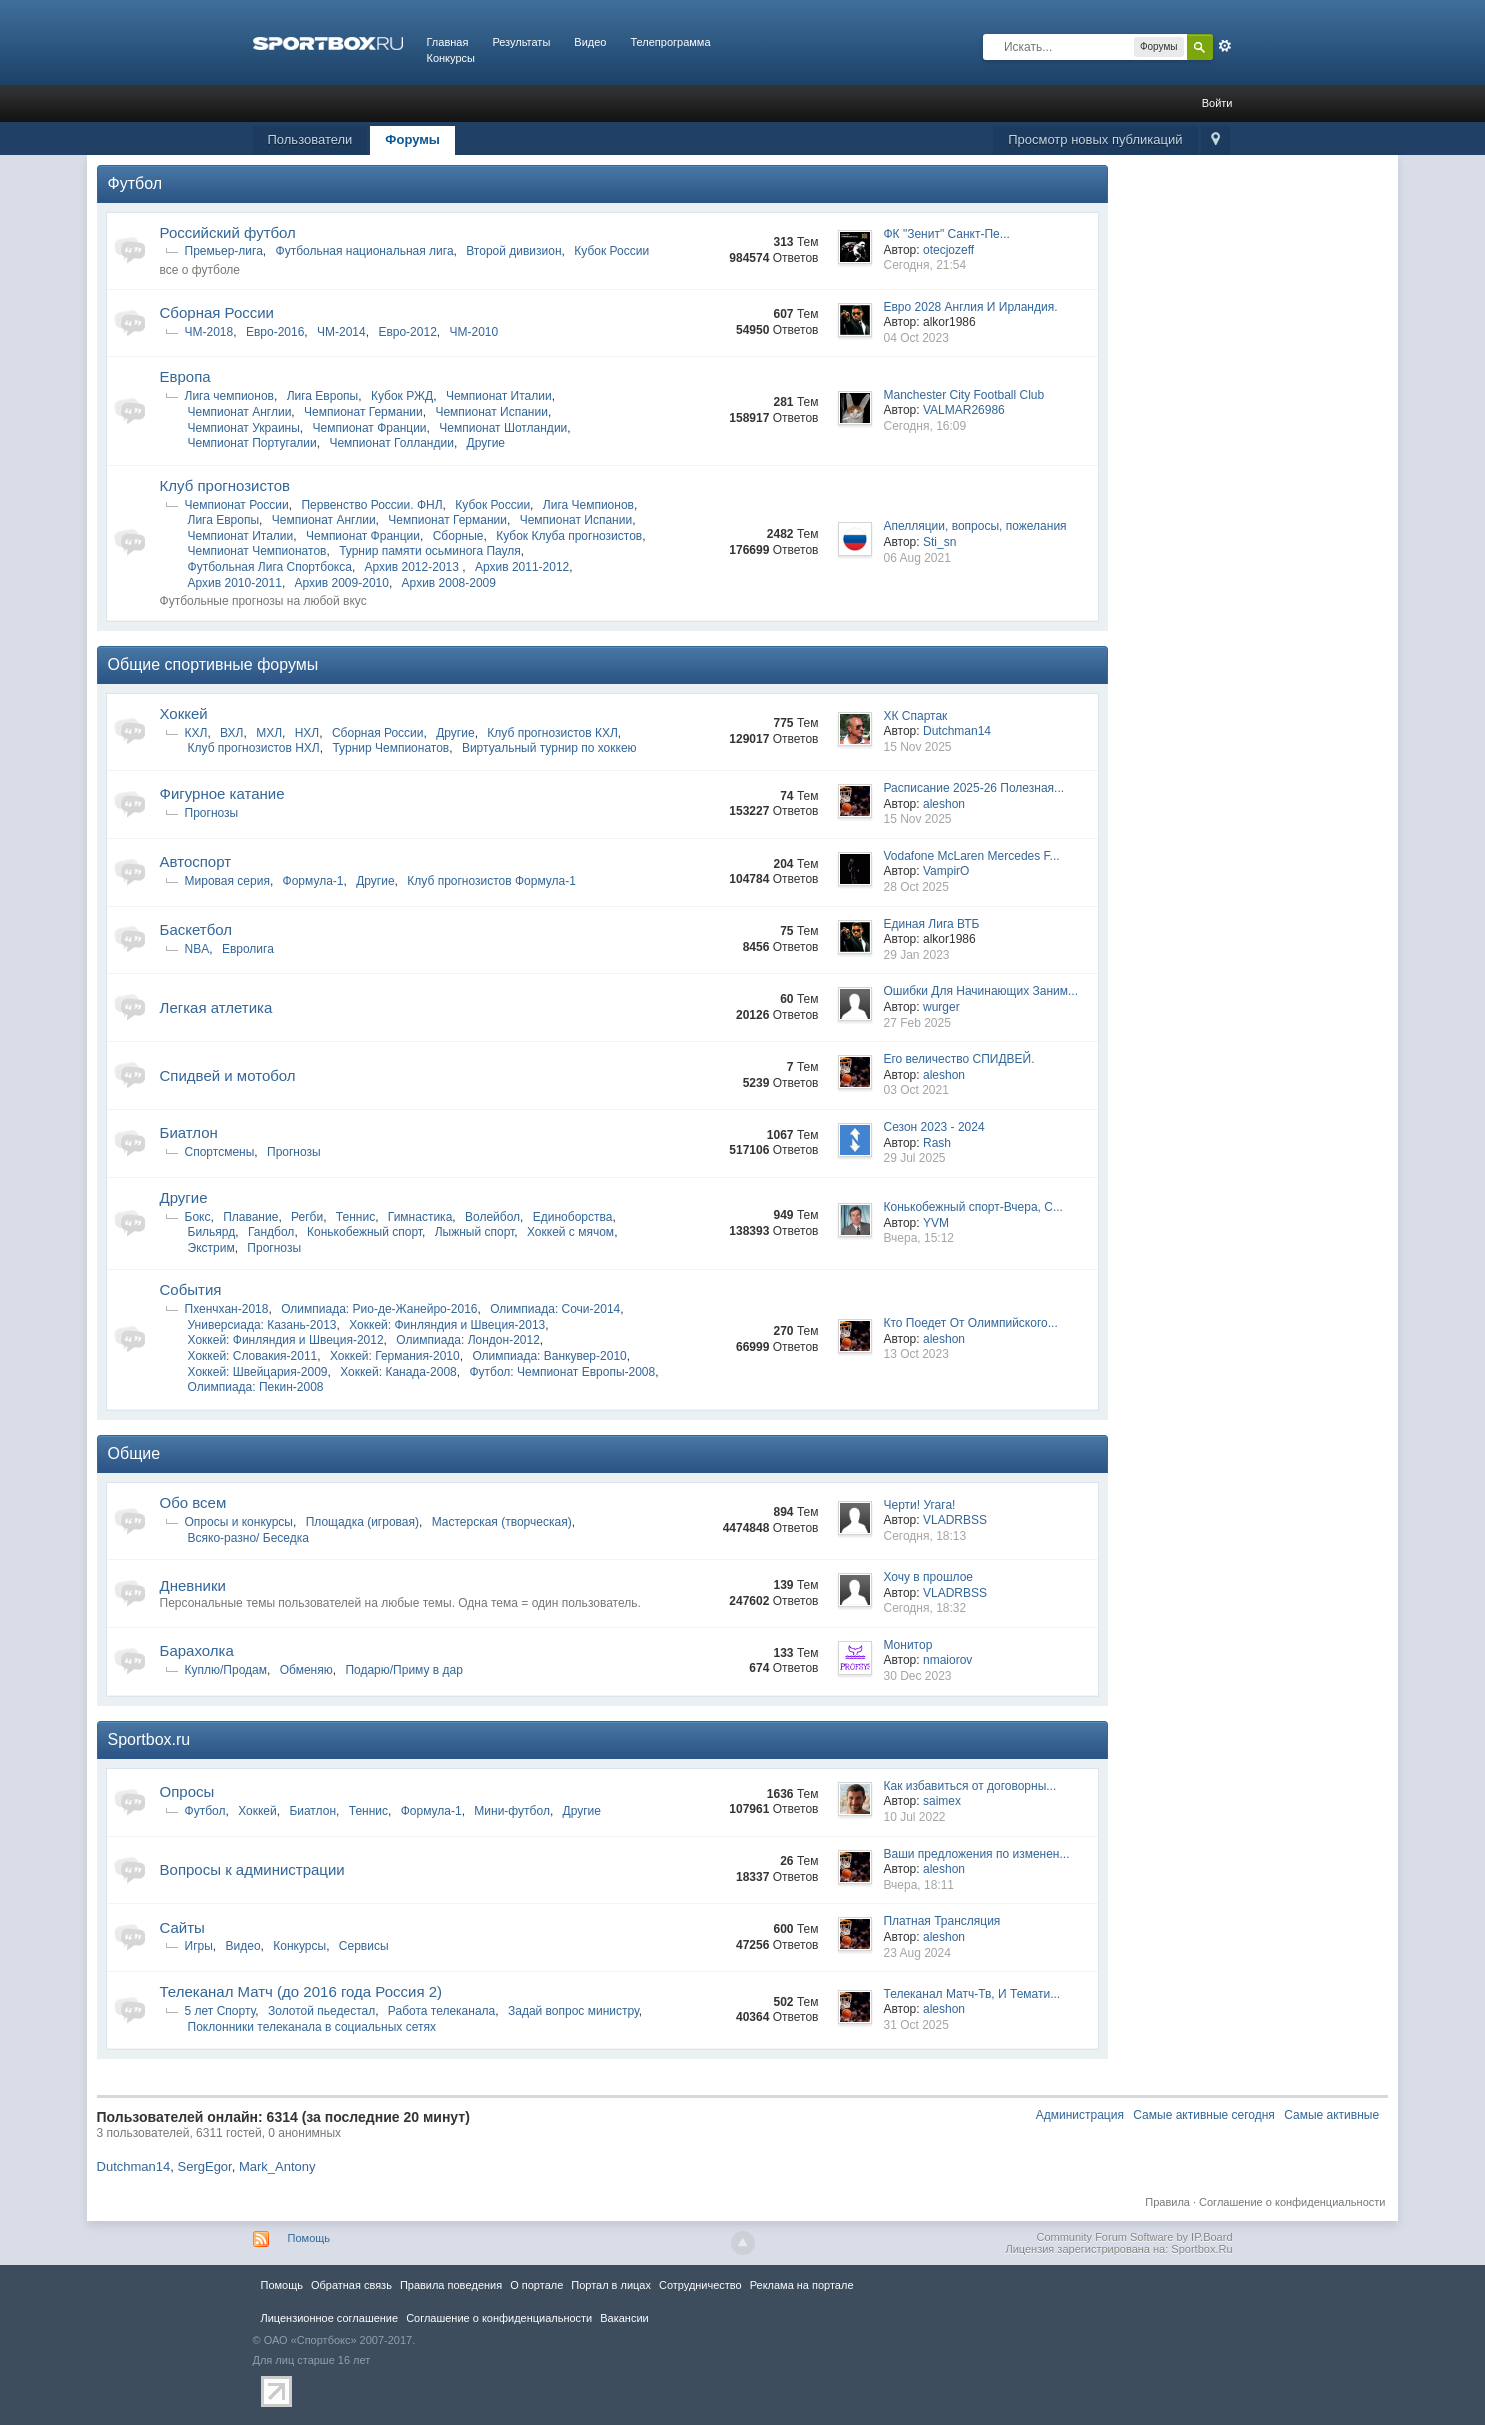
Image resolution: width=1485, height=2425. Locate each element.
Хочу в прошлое (928, 1577)
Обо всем (193, 1502)
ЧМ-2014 (341, 332)
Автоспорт (196, 861)
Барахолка (197, 1650)
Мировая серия (227, 881)
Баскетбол (196, 929)
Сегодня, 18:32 (924, 1608)
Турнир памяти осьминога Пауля (430, 551)
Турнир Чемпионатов (390, 748)
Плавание (250, 1217)
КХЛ (196, 733)
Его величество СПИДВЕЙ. (958, 1059)
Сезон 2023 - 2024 (933, 1127)
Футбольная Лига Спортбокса (270, 567)
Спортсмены (220, 1152)
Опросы (187, 1791)
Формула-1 (313, 881)
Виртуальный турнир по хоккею (549, 748)
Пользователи (310, 139)
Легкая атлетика (216, 1007)
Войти (1217, 103)
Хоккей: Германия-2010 (395, 1356)
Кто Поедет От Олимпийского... (970, 1323)
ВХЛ (231, 733)
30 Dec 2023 (917, 1676)
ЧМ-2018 (209, 332)
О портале (536, 2285)
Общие (134, 1453)
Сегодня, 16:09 (924, 426)
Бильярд (212, 1232)
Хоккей (184, 713)
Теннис (355, 1217)
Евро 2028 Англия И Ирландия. (970, 307)
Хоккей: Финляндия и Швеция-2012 (286, 1340)
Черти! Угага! (919, 1505)
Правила (1167, 2202)
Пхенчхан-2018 (227, 1309)
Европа (185, 376)
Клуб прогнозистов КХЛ (552, 733)
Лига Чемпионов (588, 505)
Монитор (907, 1645)
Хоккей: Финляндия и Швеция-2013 (447, 1325)
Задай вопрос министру (573, 2011)
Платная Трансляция (941, 1921)
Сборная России (217, 312)
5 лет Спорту (220, 2011)
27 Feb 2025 (916, 1023)
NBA (197, 949)
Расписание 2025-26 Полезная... (973, 788)
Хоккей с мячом (570, 1232)
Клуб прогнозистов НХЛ (254, 748)
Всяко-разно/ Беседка (248, 1538)
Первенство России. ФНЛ (371, 505)
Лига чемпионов (229, 396)
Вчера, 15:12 (918, 1238)
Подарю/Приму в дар (404, 1670)
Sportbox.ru (149, 1739)
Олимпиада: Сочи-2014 (555, 1309)
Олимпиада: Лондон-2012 (468, 1340)
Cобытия (191, 1289)
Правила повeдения (451, 2285)
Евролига (248, 949)
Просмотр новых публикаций (1095, 139)
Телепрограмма (670, 42)
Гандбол (271, 1232)
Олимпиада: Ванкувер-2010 (549, 1356)
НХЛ (307, 733)
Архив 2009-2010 (342, 583)
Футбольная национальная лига (365, 251)
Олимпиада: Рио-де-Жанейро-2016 (379, 1309)
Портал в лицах (611, 2285)
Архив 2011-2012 (522, 567)
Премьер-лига (224, 251)
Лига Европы (323, 396)
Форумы (412, 139)
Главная (448, 42)
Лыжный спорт (475, 1232)
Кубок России (611, 251)
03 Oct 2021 (915, 1090)
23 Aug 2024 (916, 1953)
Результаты (521, 42)
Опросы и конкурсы (239, 1522)
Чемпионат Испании (491, 412)
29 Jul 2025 (914, 1158)
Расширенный (1225, 46)
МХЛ (269, 733)
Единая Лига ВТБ (931, 924)
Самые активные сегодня (1204, 2115)
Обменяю (306, 1670)
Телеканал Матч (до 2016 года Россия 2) (301, 1991)
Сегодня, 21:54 (924, 265)
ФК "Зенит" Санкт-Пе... (946, 234)
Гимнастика (420, 1217)
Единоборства (573, 1217)
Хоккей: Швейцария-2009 (258, 1372)
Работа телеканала (441, 2011)
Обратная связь (351, 2285)
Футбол (135, 183)
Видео (590, 42)
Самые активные (1331, 2115)
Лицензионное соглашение (330, 2318)
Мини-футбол (512, 1811)
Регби (307, 1217)
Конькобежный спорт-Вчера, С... (972, 1207)
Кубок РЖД (402, 396)
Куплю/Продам (226, 1670)
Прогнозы (212, 813)
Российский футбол (228, 232)
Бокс (198, 1217)
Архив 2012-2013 (414, 567)
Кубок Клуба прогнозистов (569, 536)
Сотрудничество (700, 2285)
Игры (199, 1946)
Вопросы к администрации (252, 1869)
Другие (486, 443)
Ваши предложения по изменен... (976, 1854)
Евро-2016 (275, 332)
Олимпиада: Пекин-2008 (256, 1387)
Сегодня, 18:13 (924, 1536)
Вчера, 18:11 (918, 1885)
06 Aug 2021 (916, 558)
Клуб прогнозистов (225, 485)
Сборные (458, 536)
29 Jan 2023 (916, 955)
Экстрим (211, 1248)
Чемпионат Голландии (391, 443)
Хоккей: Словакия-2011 (253, 1356)
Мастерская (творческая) (502, 1522)
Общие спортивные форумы (213, 664)
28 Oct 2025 (915, 887)
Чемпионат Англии (240, 412)
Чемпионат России (237, 505)
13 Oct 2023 (915, 1354)
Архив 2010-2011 (235, 583)
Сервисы (364, 1946)
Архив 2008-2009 (449, 583)
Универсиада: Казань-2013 (262, 1325)
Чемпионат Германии (363, 412)
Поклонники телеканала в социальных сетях (312, 2027)
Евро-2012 (407, 332)
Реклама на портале (802, 2285)
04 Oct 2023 (915, 338)
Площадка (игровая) (362, 1522)
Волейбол (492, 1217)
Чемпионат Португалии (252, 443)
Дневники (193, 1585)
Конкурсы (451, 58)
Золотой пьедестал (321, 2011)
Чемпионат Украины (244, 428)
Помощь (309, 2238)
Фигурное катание (222, 793)
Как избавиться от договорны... (969, 1786)
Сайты (182, 1927)
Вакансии (624, 2318)
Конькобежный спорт (364, 1232)
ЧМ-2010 (474, 332)
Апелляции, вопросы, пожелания (974, 526)
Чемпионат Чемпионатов (257, 551)
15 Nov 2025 (917, 747)
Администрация (1080, 2115)
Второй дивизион (513, 251)
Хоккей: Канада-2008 (398, 1372)
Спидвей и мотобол (228, 1075)
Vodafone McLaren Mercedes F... (971, 856)
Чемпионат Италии (499, 396)
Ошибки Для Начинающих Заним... (980, 991)
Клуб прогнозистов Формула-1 (491, 881)
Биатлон (189, 1132)
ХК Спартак (915, 716)
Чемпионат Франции (370, 428)
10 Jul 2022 (914, 1817)
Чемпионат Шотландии (503, 428)
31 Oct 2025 (915, 2025)
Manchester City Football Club (963, 395)
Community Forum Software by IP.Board (1134, 2237)
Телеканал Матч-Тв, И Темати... (971, 1994)
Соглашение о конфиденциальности (1292, 2202)
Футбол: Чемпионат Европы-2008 (562, 1372)
